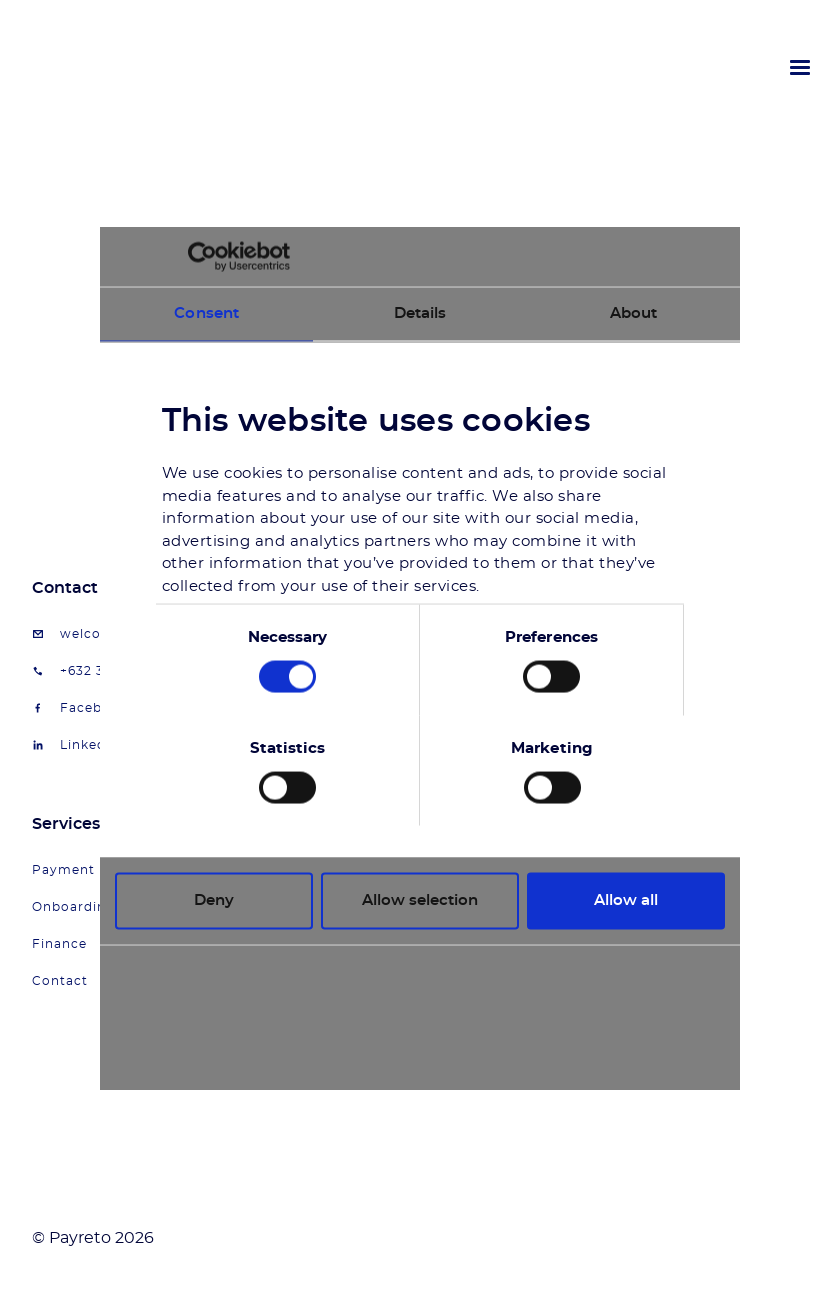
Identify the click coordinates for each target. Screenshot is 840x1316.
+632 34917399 (109, 671)
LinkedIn (90, 745)
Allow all (626, 900)
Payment (63, 870)
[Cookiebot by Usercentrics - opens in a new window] (202, 257)
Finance (59, 944)
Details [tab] (420, 313)
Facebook (94, 708)
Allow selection (420, 900)
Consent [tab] (206, 313)
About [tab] (634, 313)
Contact (60, 981)
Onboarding (73, 907)
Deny (214, 900)
